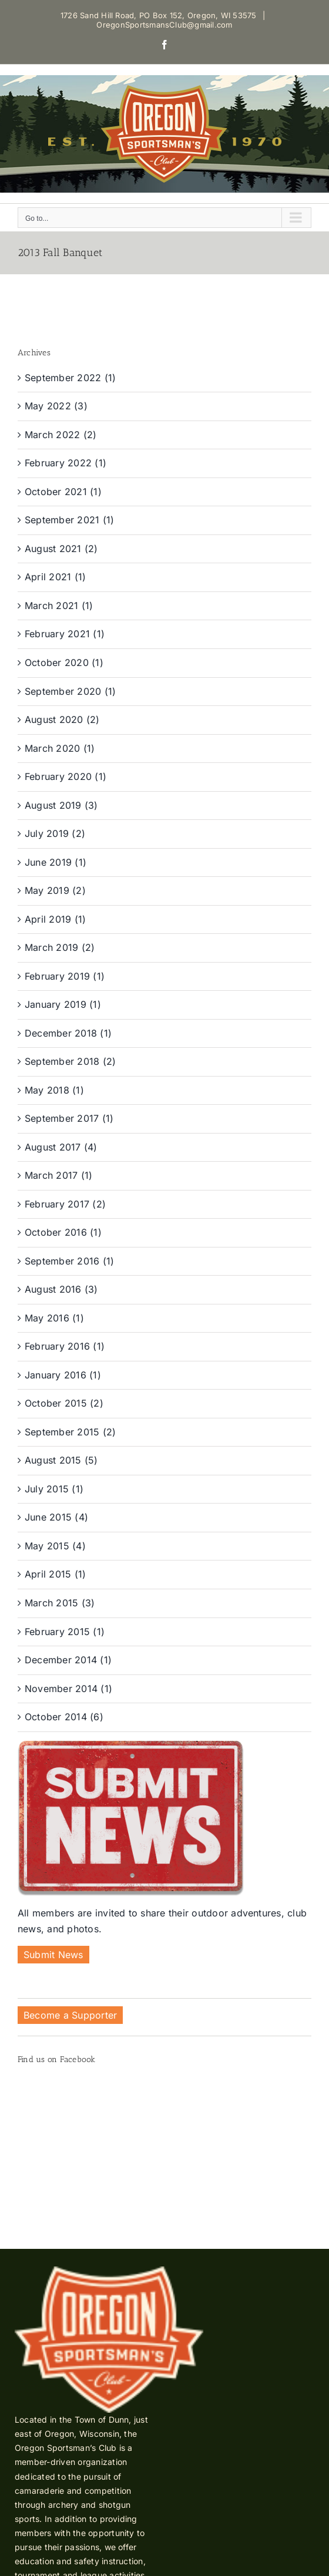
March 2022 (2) (60, 434)
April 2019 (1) (55, 919)
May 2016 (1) (54, 1318)
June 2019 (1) (55, 862)
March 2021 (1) (59, 605)
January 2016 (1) (63, 1375)
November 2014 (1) (68, 1688)
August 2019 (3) (61, 805)
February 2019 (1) (65, 976)
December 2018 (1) (68, 1033)
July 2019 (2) (55, 833)
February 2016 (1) (65, 1346)
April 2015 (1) (55, 1574)
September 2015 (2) (70, 1432)
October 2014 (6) (64, 1717)
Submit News (53, 1954)
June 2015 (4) (56, 1517)
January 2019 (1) (63, 1004)
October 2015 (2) (64, 1403)
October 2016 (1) (63, 1232)
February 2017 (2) (65, 1204)
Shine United (273, 2512)
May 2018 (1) (54, 1090)
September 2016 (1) (69, 1261)
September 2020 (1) (70, 691)
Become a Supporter (70, 2015)
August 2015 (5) (61, 1460)
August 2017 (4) (61, 1147)
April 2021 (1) (55, 577)
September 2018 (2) (70, 1061)
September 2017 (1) (69, 1118)
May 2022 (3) (56, 406)
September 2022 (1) (70, 378)
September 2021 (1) (69, 520)
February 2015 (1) (65, 1631)
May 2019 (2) (55, 890)
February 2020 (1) (65, 776)
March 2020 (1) (60, 748)
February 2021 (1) (65, 634)
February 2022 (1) (65, 463)
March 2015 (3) (60, 1603)
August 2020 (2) (62, 719)
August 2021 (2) (61, 548)
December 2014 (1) (68, 1660)
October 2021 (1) (63, 491)
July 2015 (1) (54, 1489)
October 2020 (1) (64, 662)
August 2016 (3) (61, 1289)
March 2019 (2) (60, 947)
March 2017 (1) (58, 1175)
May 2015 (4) (55, 1546)
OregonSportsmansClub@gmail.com (164, 24)
